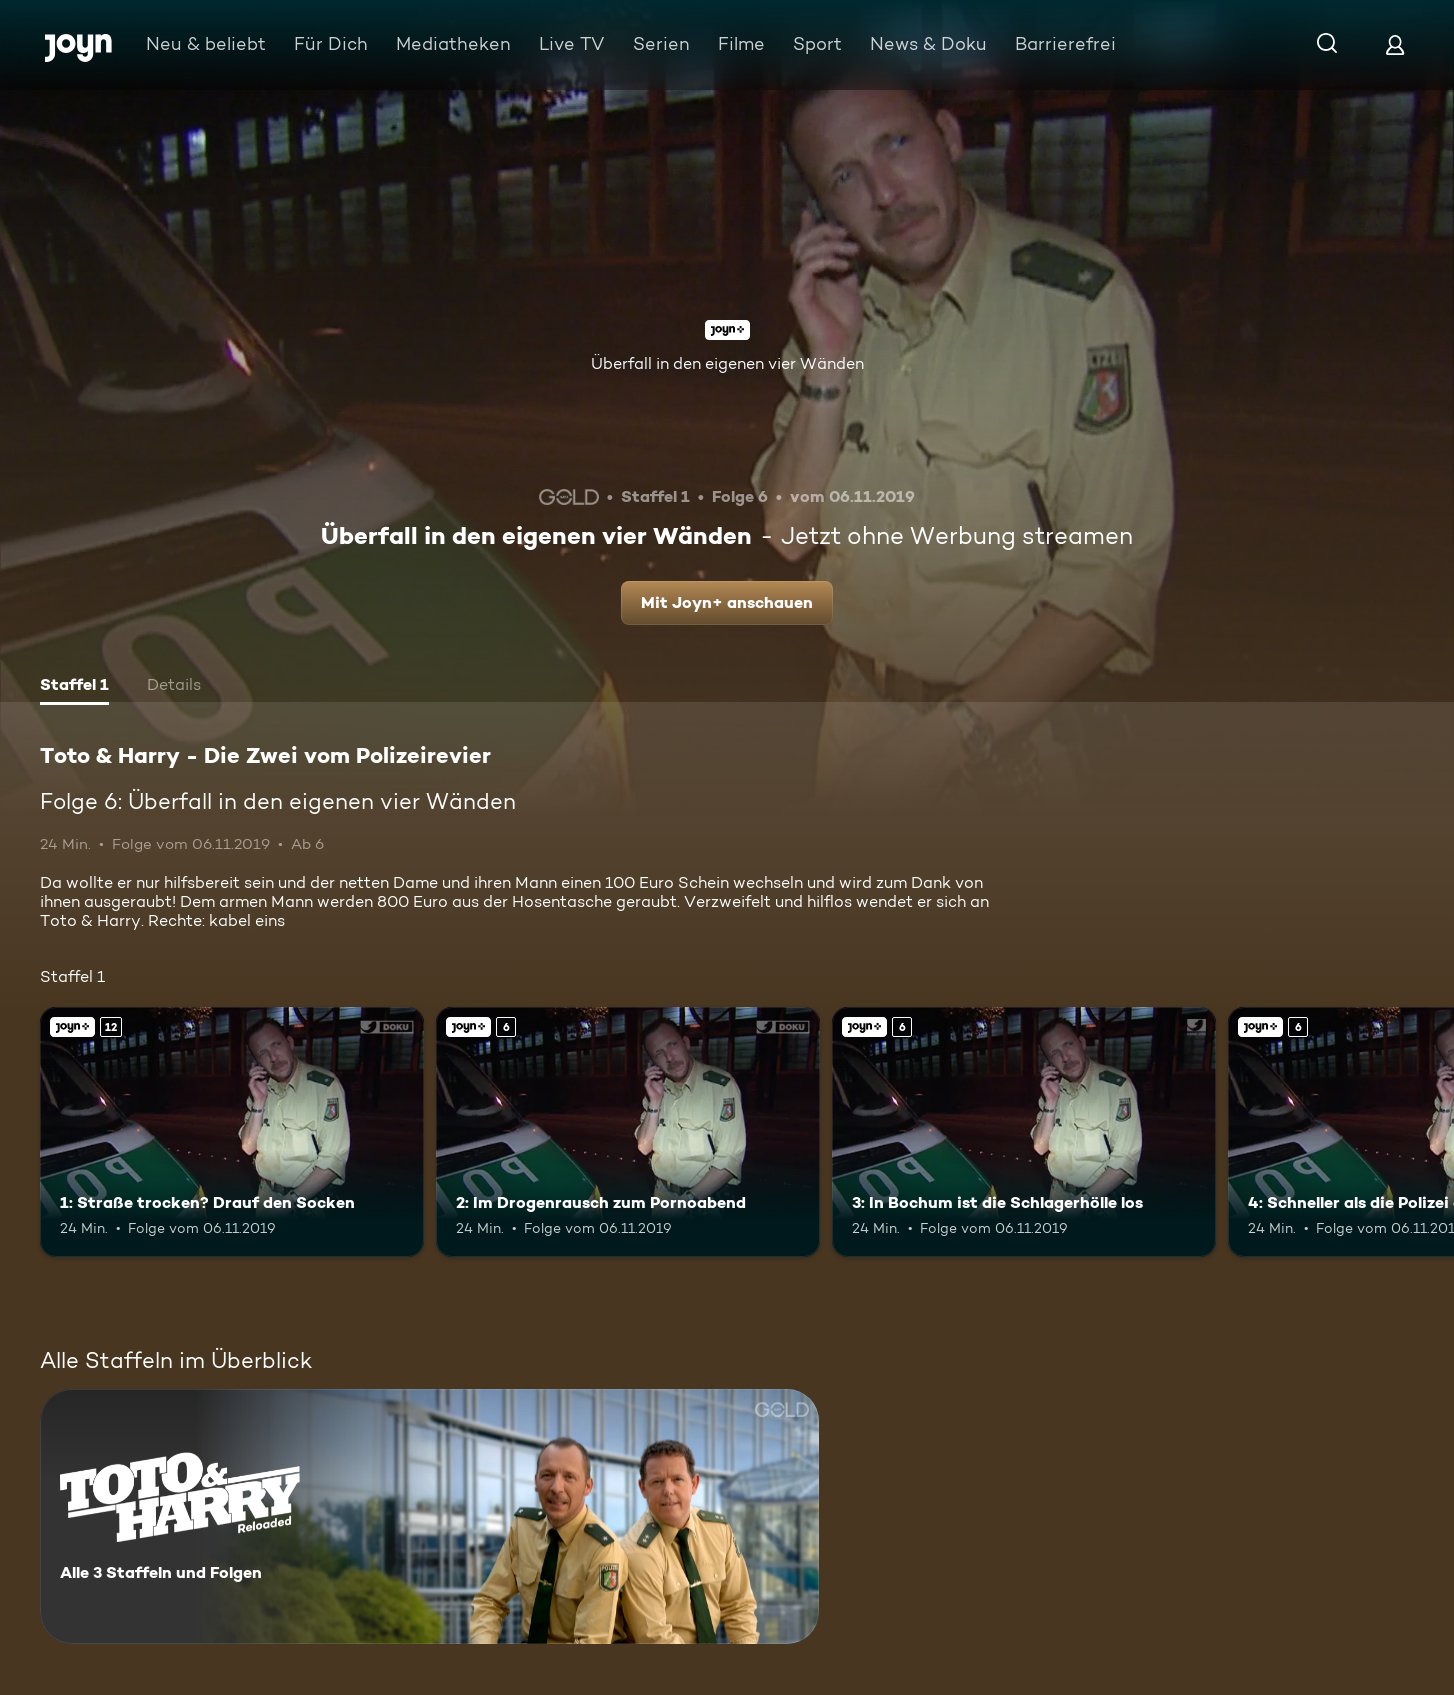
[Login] (1395, 44)
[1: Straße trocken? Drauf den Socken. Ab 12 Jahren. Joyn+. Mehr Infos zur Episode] (232, 1132)
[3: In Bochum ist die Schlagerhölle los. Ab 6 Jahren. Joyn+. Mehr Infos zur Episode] (1024, 1132)
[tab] (74, 687)
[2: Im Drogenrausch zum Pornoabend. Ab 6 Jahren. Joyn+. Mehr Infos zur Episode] (628, 1132)
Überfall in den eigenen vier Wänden (727, 363)
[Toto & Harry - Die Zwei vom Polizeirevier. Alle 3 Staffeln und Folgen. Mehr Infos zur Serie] (429, 1516)
